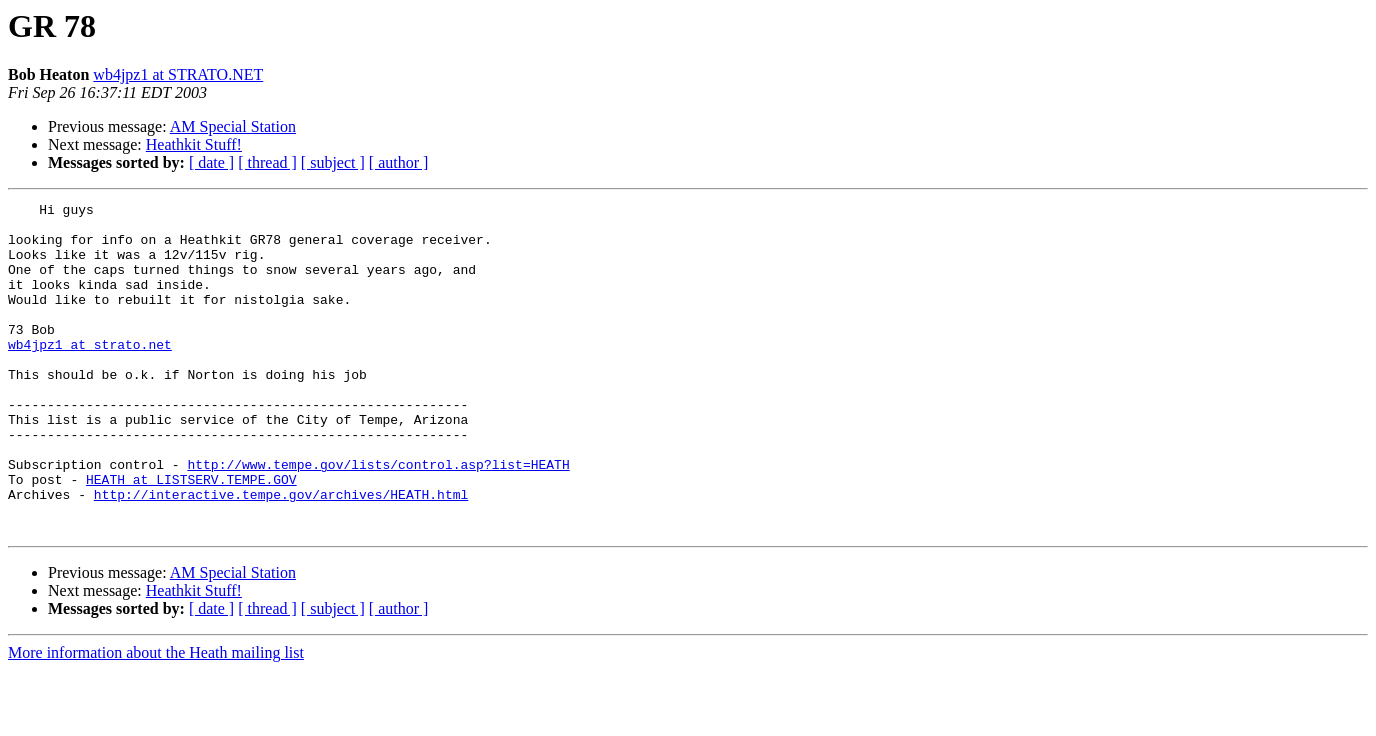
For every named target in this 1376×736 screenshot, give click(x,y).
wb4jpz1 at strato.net (90, 374)
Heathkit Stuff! (194, 144)
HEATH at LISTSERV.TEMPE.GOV (191, 536)
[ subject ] (333, 162)
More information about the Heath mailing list (156, 718)
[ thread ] (267, 162)
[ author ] (399, 162)
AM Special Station (233, 126)
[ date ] (211, 162)
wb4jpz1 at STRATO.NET (178, 74)
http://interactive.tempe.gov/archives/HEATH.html (281, 554)
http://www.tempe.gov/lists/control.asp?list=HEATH (378, 518)
